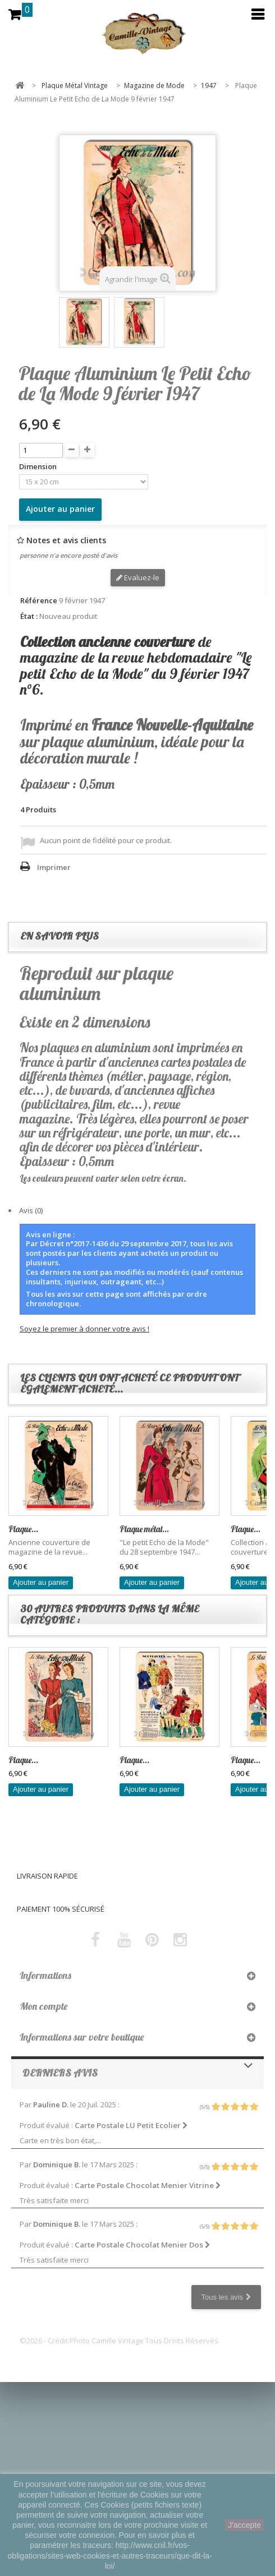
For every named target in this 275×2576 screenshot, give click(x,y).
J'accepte (244, 2524)
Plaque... (23, 1529)
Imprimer (54, 867)
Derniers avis (60, 2072)
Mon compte (44, 2006)
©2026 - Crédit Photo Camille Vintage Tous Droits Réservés (119, 2340)
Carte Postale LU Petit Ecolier (131, 2125)
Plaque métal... (144, 1529)
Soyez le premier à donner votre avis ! (84, 1329)
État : (29, 616)
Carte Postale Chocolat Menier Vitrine (148, 2185)
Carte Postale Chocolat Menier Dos (142, 2245)
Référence (38, 600)
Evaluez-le (137, 577)
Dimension (38, 466)
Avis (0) (31, 1210)
